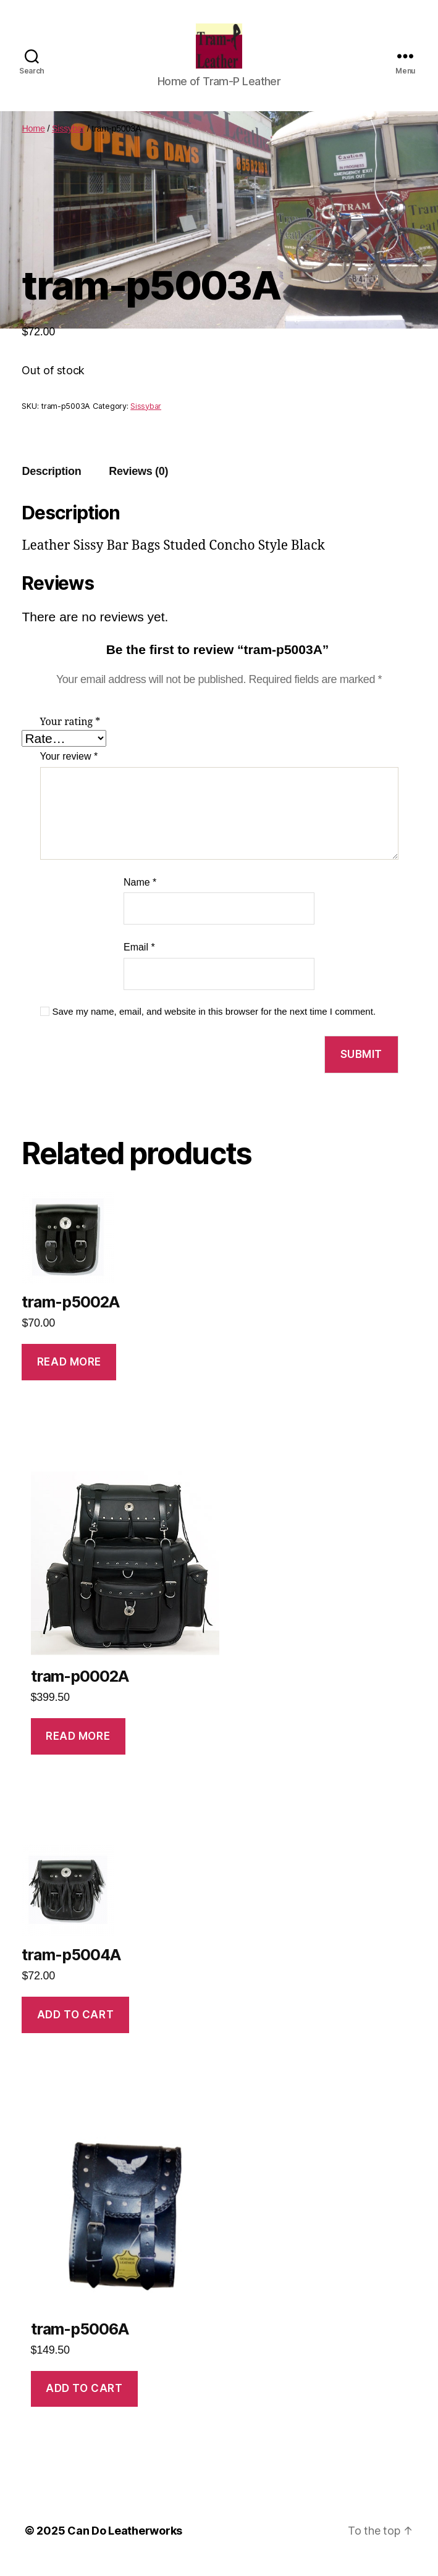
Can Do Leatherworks (124, 2541)
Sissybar (68, 139)
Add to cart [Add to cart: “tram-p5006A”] (84, 2399)
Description (51, 481)
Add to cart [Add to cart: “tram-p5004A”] (75, 2024)
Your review (69, 766)
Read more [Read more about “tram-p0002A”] (78, 1746)
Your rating (70, 732)
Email (139, 957)
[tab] (51, 481)
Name (140, 892)
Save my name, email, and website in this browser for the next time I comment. (214, 1021)
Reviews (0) (138, 481)
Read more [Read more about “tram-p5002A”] (69, 1372)
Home (33, 139)
